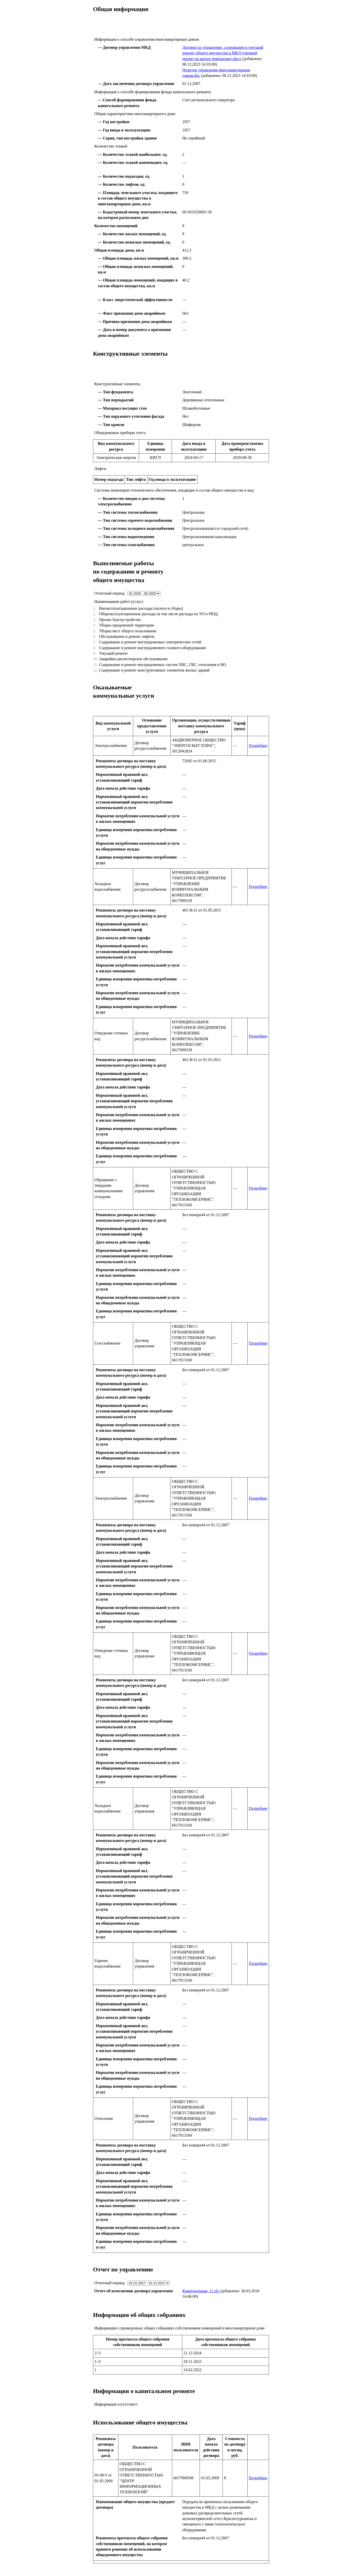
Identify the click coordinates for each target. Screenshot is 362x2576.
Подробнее (258, 745)
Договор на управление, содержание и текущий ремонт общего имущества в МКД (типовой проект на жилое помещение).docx (222, 53)
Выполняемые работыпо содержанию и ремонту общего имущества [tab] (128, 571)
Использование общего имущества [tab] (140, 2422)
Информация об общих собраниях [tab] (139, 2315)
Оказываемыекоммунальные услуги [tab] (123, 695)
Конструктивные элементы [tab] (130, 362)
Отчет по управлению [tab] (123, 2269)
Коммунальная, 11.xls (200, 2291)
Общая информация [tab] (120, 17)
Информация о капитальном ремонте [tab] (144, 2391)
